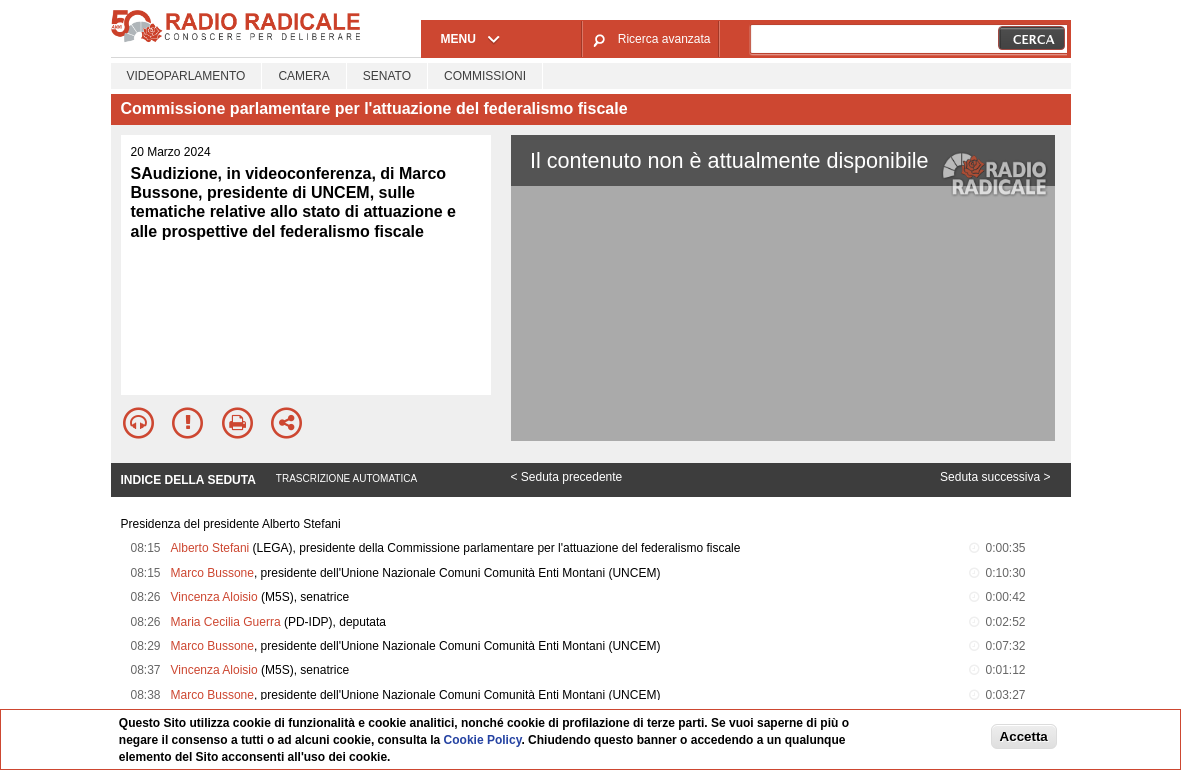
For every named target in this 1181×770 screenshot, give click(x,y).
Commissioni (485, 76)
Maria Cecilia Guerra (226, 622)
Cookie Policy (483, 740)
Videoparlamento (186, 76)
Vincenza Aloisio (214, 597)
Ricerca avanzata (664, 39)
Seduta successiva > (995, 477)
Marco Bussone (212, 573)
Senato (387, 76)
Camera (303, 76)
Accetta (1024, 736)
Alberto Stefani (210, 548)
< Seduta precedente (567, 477)
